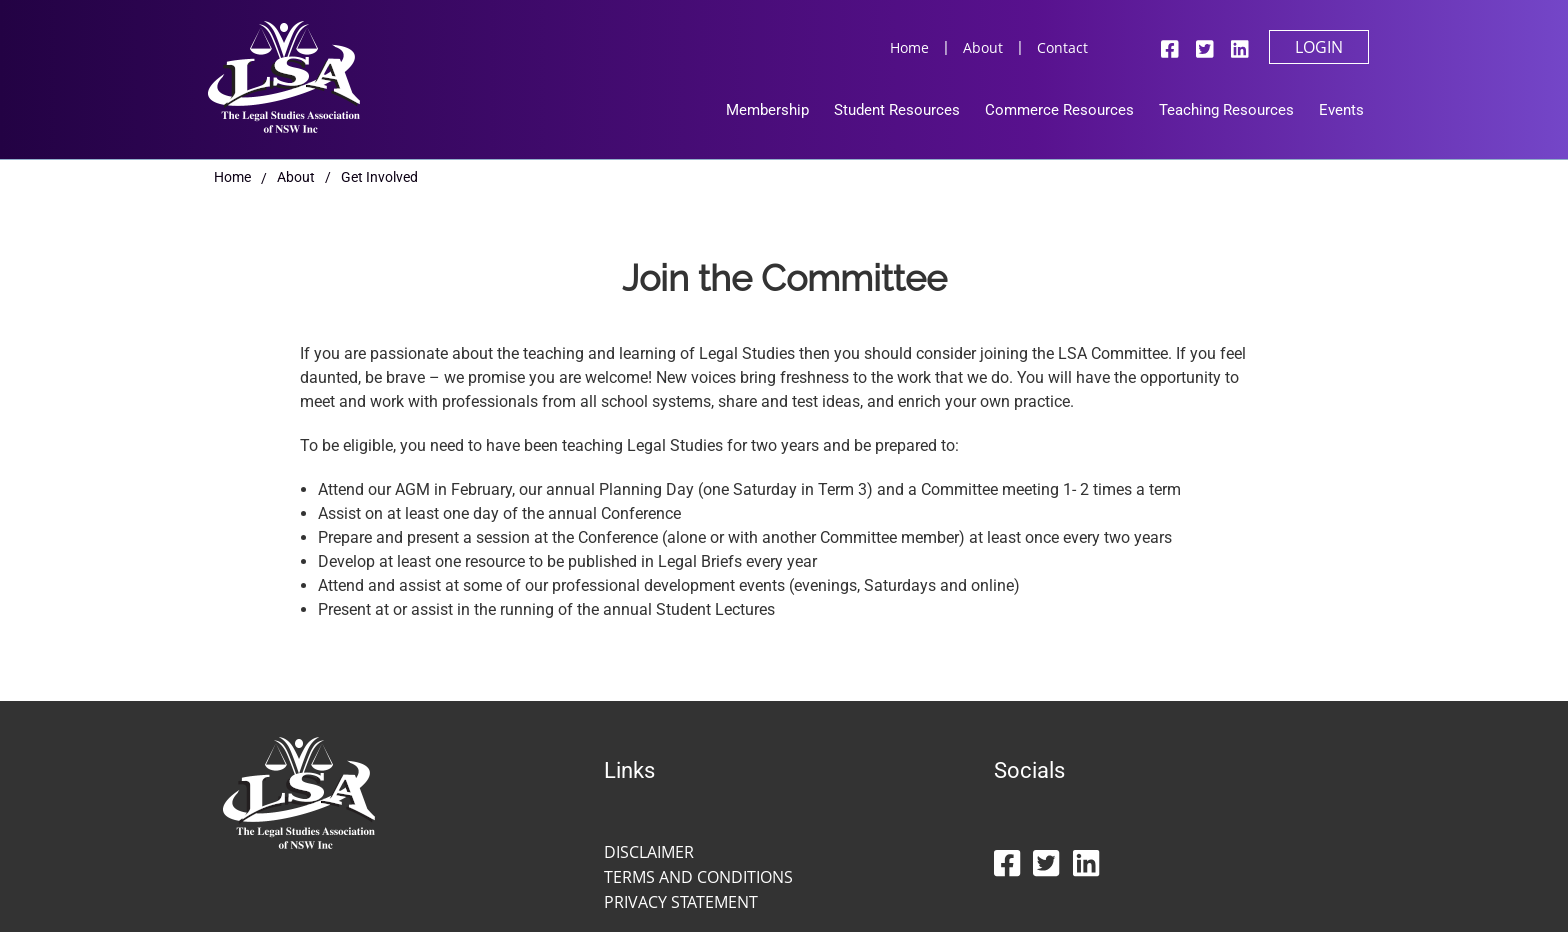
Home (909, 47)
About (983, 47)
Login (1319, 47)
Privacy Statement (681, 902)
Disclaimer (649, 852)
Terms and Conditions (698, 877)
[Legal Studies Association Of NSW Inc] (284, 75)
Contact (1062, 47)
